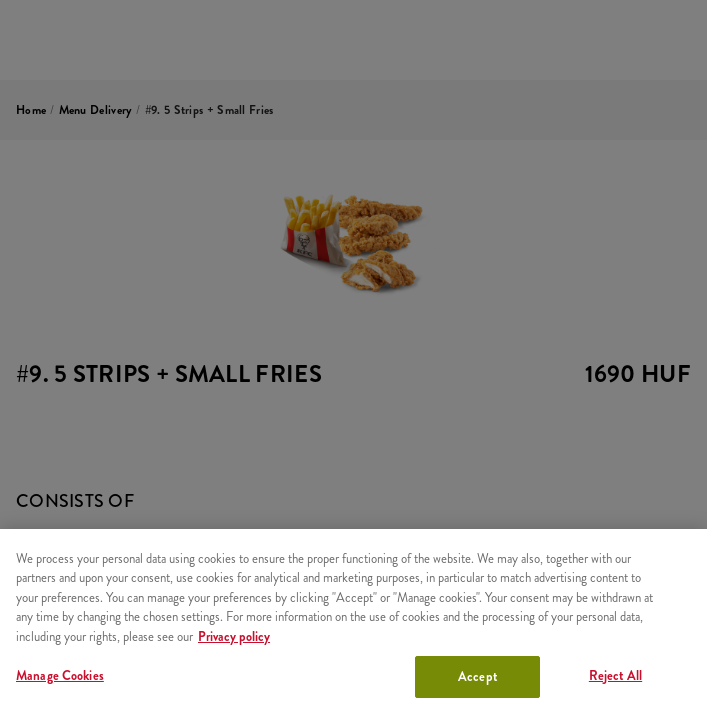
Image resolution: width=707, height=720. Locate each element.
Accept (477, 676)
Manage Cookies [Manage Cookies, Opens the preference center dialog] (60, 675)
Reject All (615, 675)
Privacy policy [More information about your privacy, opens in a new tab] (234, 636)
